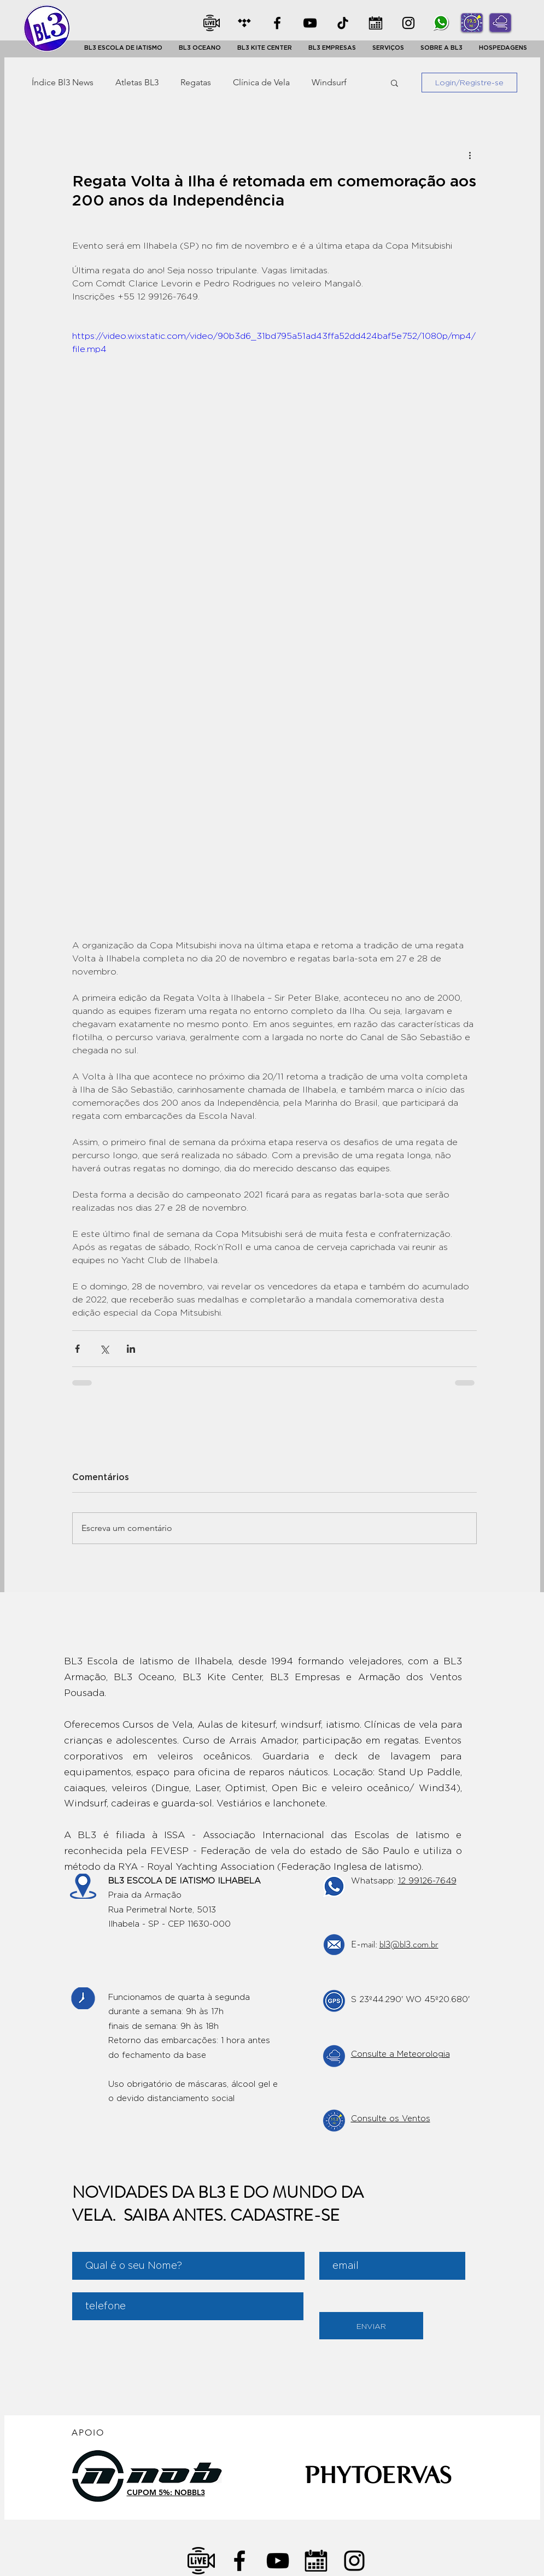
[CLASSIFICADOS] (244, 23)
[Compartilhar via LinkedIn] (131, 1348)
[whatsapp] (441, 23)
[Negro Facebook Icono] (239, 2560)
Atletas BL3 (137, 82)
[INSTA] (408, 23)
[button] (123, 48)
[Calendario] (316, 2560)
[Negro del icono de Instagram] (354, 2560)
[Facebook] (277, 23)
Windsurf (329, 82)
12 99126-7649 (427, 1880)
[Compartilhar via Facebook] (77, 1348)
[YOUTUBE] (310, 23)
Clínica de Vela (261, 82)
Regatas (195, 82)
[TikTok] (343, 23)
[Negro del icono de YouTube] (277, 2560)
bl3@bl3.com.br (408, 1944)
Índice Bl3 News (62, 82)
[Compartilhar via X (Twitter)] (104, 1348)
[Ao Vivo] (211, 23)
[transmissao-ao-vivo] (201, 2560)
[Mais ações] (470, 154)
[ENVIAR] (371, 2325)
